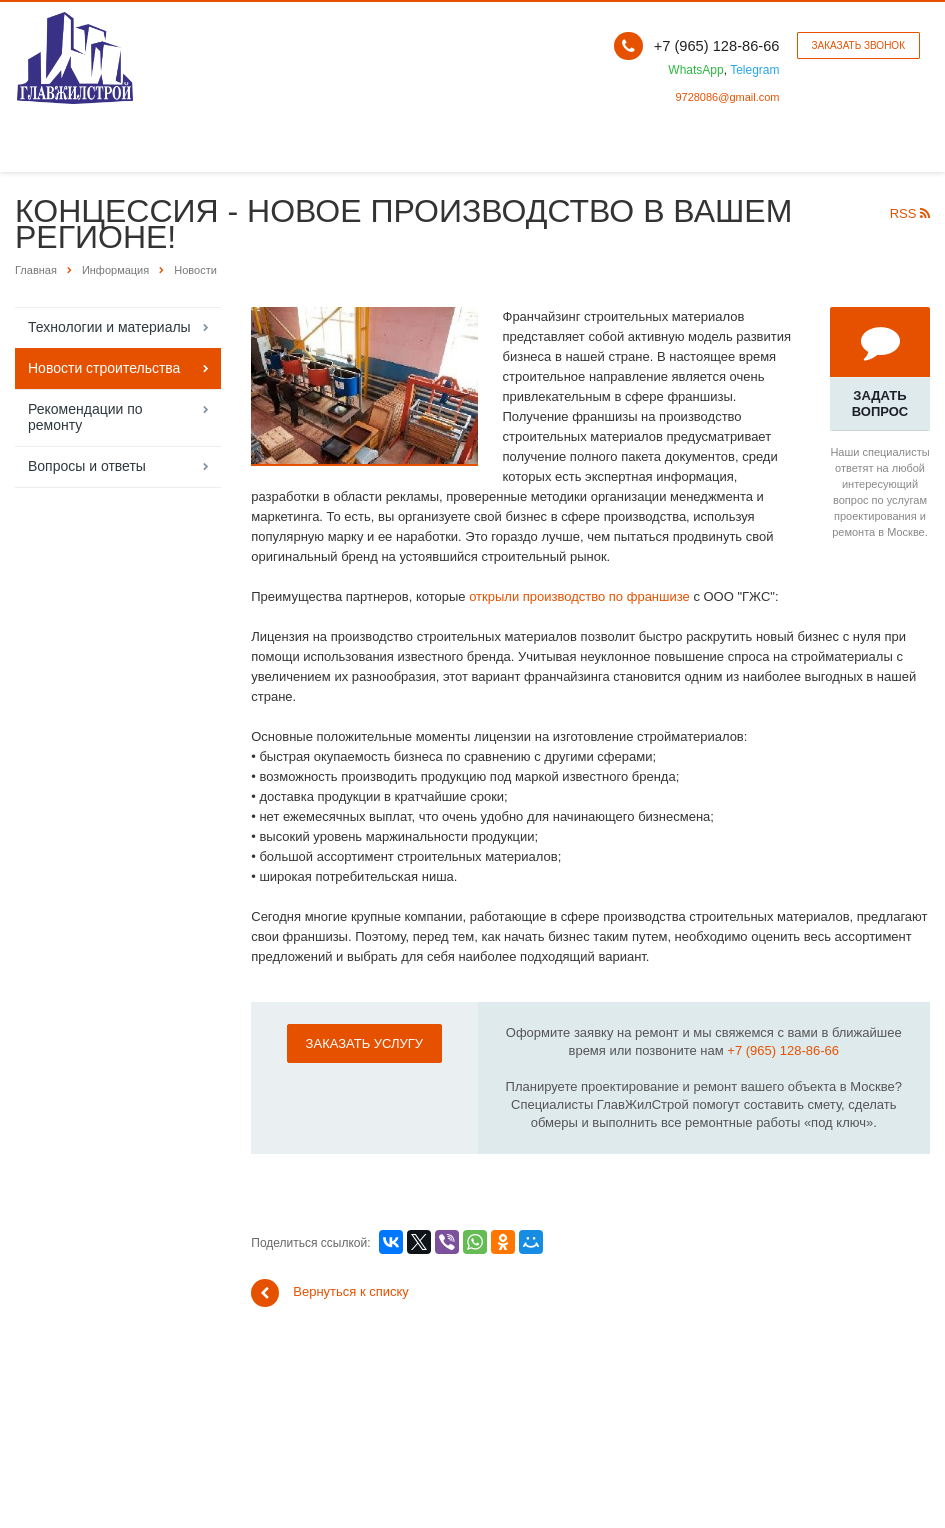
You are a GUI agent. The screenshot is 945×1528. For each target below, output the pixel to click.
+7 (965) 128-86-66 (783, 1050)
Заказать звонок (858, 45)
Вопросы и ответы (87, 466)
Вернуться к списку (330, 1293)
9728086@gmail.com (727, 97)
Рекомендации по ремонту (85, 417)
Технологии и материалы (109, 327)
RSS (910, 213)
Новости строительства (104, 368)
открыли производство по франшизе (579, 596)
